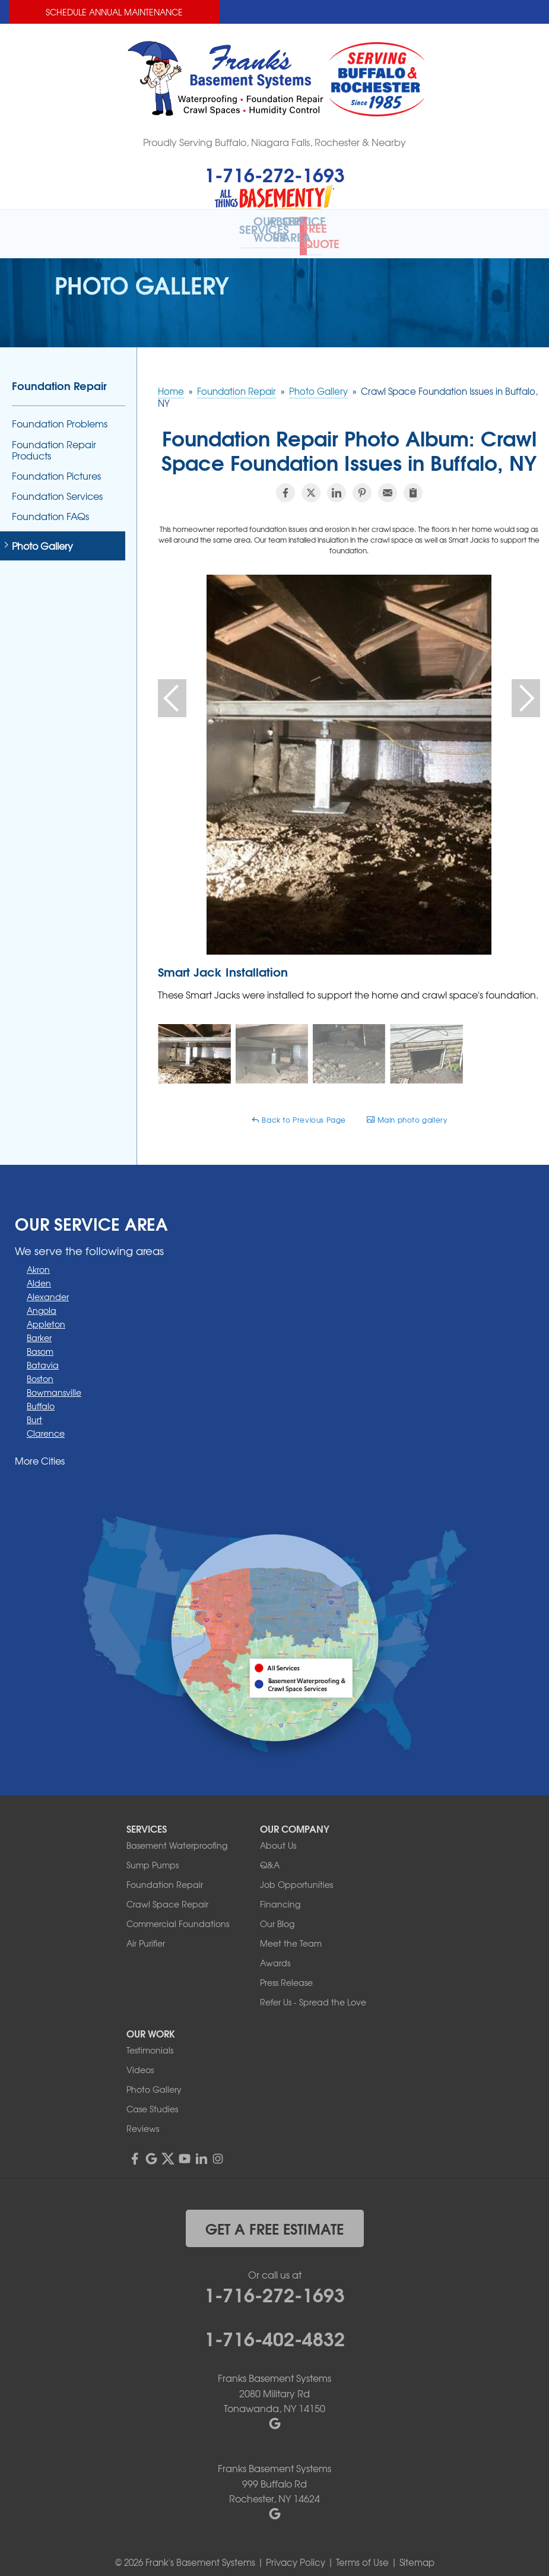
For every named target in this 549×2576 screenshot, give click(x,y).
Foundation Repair (59, 375)
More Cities (40, 1450)
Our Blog (277, 1913)
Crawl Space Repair (167, 1893)
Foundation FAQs (50, 506)
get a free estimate (274, 2217)
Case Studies (152, 2098)
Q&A (270, 1854)
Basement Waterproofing (176, 1834)
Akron (38, 1259)
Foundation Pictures (56, 465)
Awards (275, 1952)
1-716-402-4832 (274, 2327)
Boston (40, 1368)
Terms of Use (362, 2552)
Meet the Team (291, 1932)
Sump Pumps (152, 1854)
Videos (140, 2059)
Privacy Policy (295, 2552)
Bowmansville (54, 1382)
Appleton (46, 1314)
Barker (39, 1327)
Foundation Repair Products (54, 439)
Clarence (46, 1423)
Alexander (48, 1286)
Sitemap (416, 2552)
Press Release (286, 1972)
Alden (39, 1273)
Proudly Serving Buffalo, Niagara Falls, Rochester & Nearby (274, 142)
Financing (280, 1893)
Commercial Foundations (177, 1913)
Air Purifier (145, 1932)
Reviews (142, 2118)
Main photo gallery (406, 1109)
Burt (34, 1409)
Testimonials (149, 2039)
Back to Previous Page (298, 1109)
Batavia (43, 1355)
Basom (40, 1341)
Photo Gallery (42, 535)
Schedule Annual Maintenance (114, 12)
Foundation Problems (59, 413)
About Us (278, 1834)
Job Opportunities (296, 1874)
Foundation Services (57, 486)
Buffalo (41, 1396)
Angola (41, 1300)
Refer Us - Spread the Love (313, 1991)
